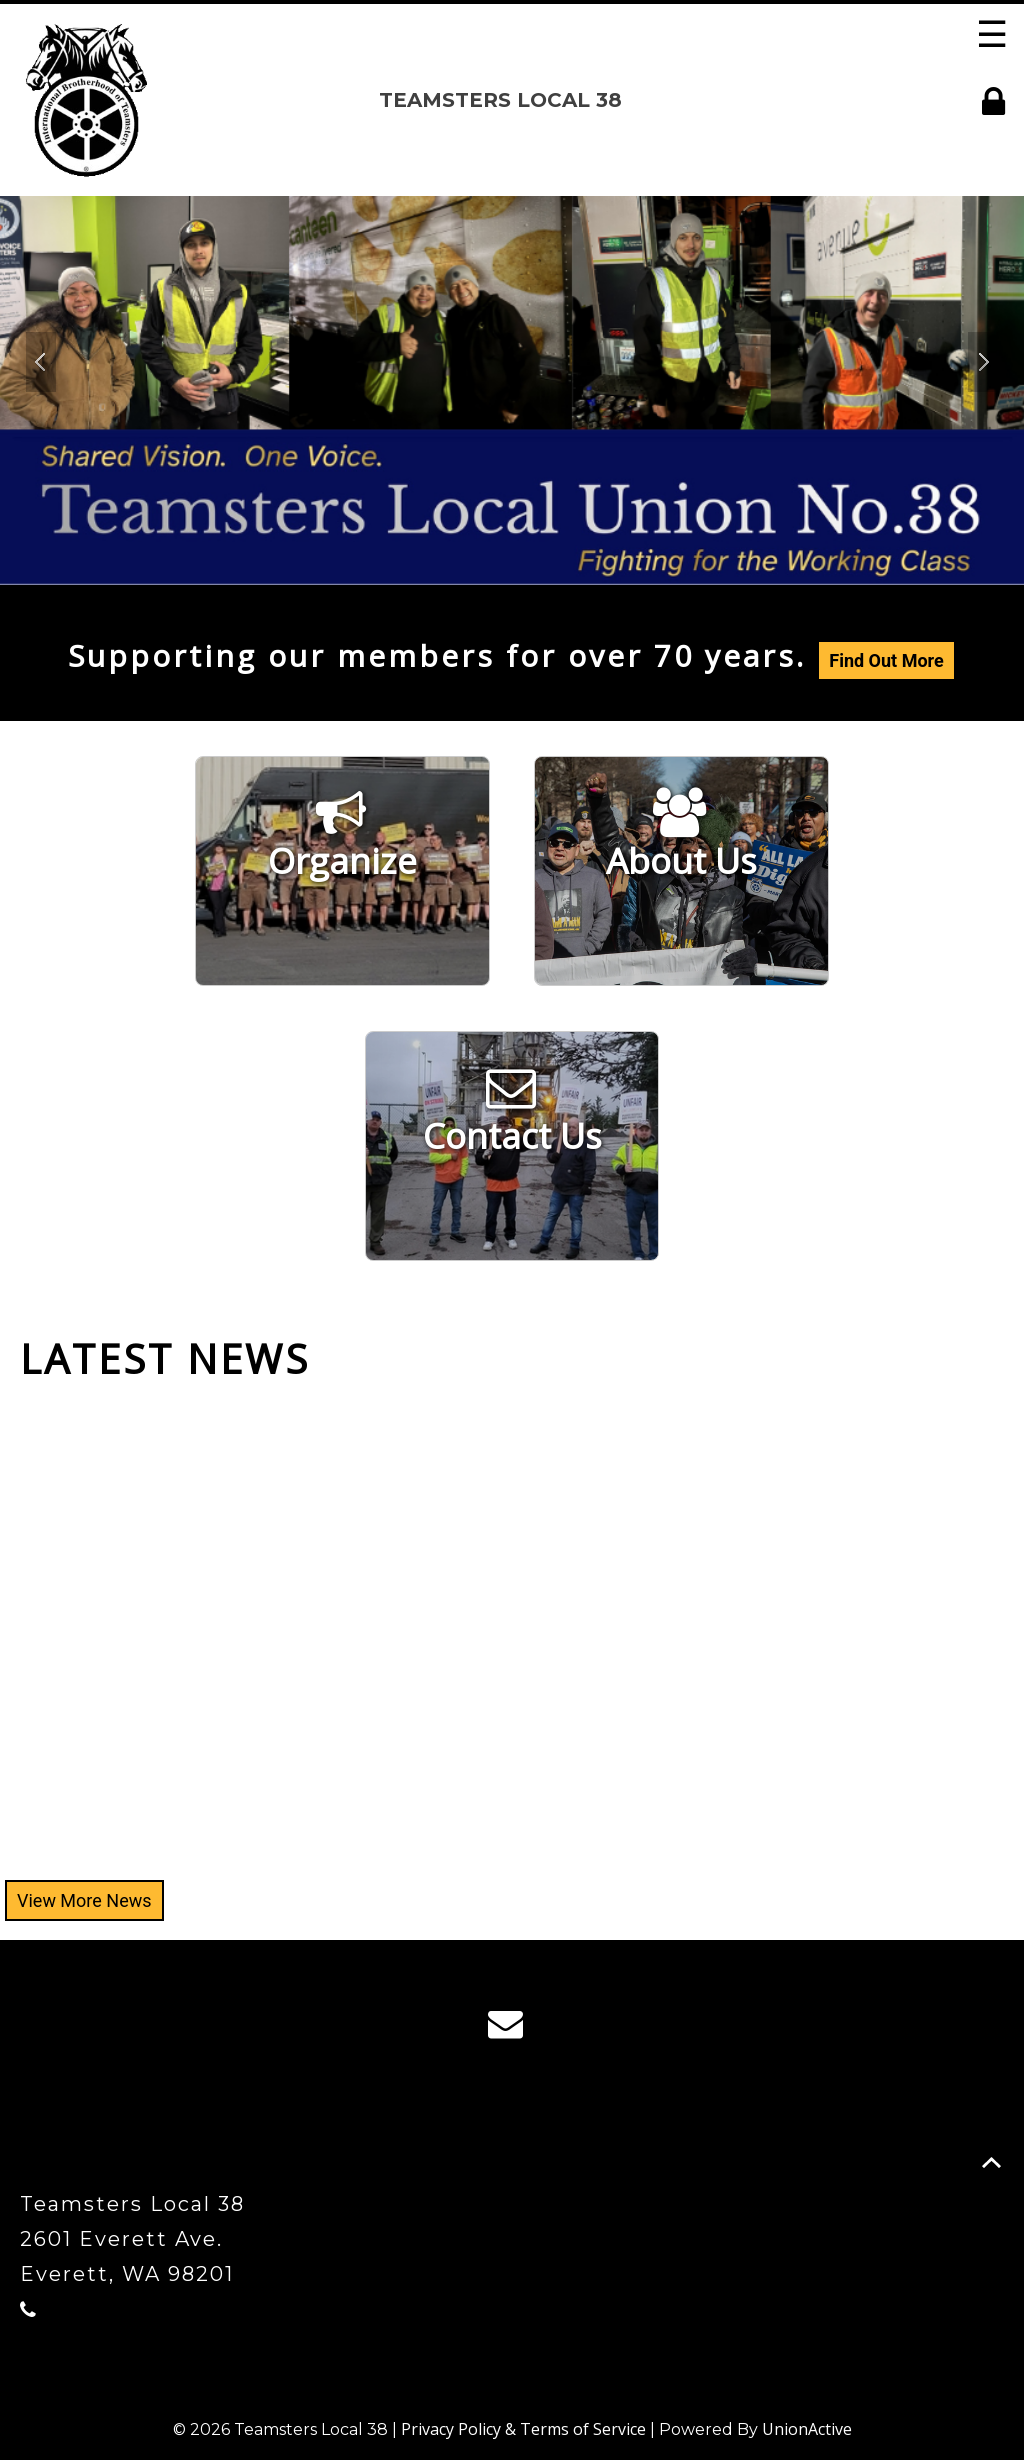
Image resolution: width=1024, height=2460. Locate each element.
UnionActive (807, 2429)
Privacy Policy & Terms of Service (523, 2429)
